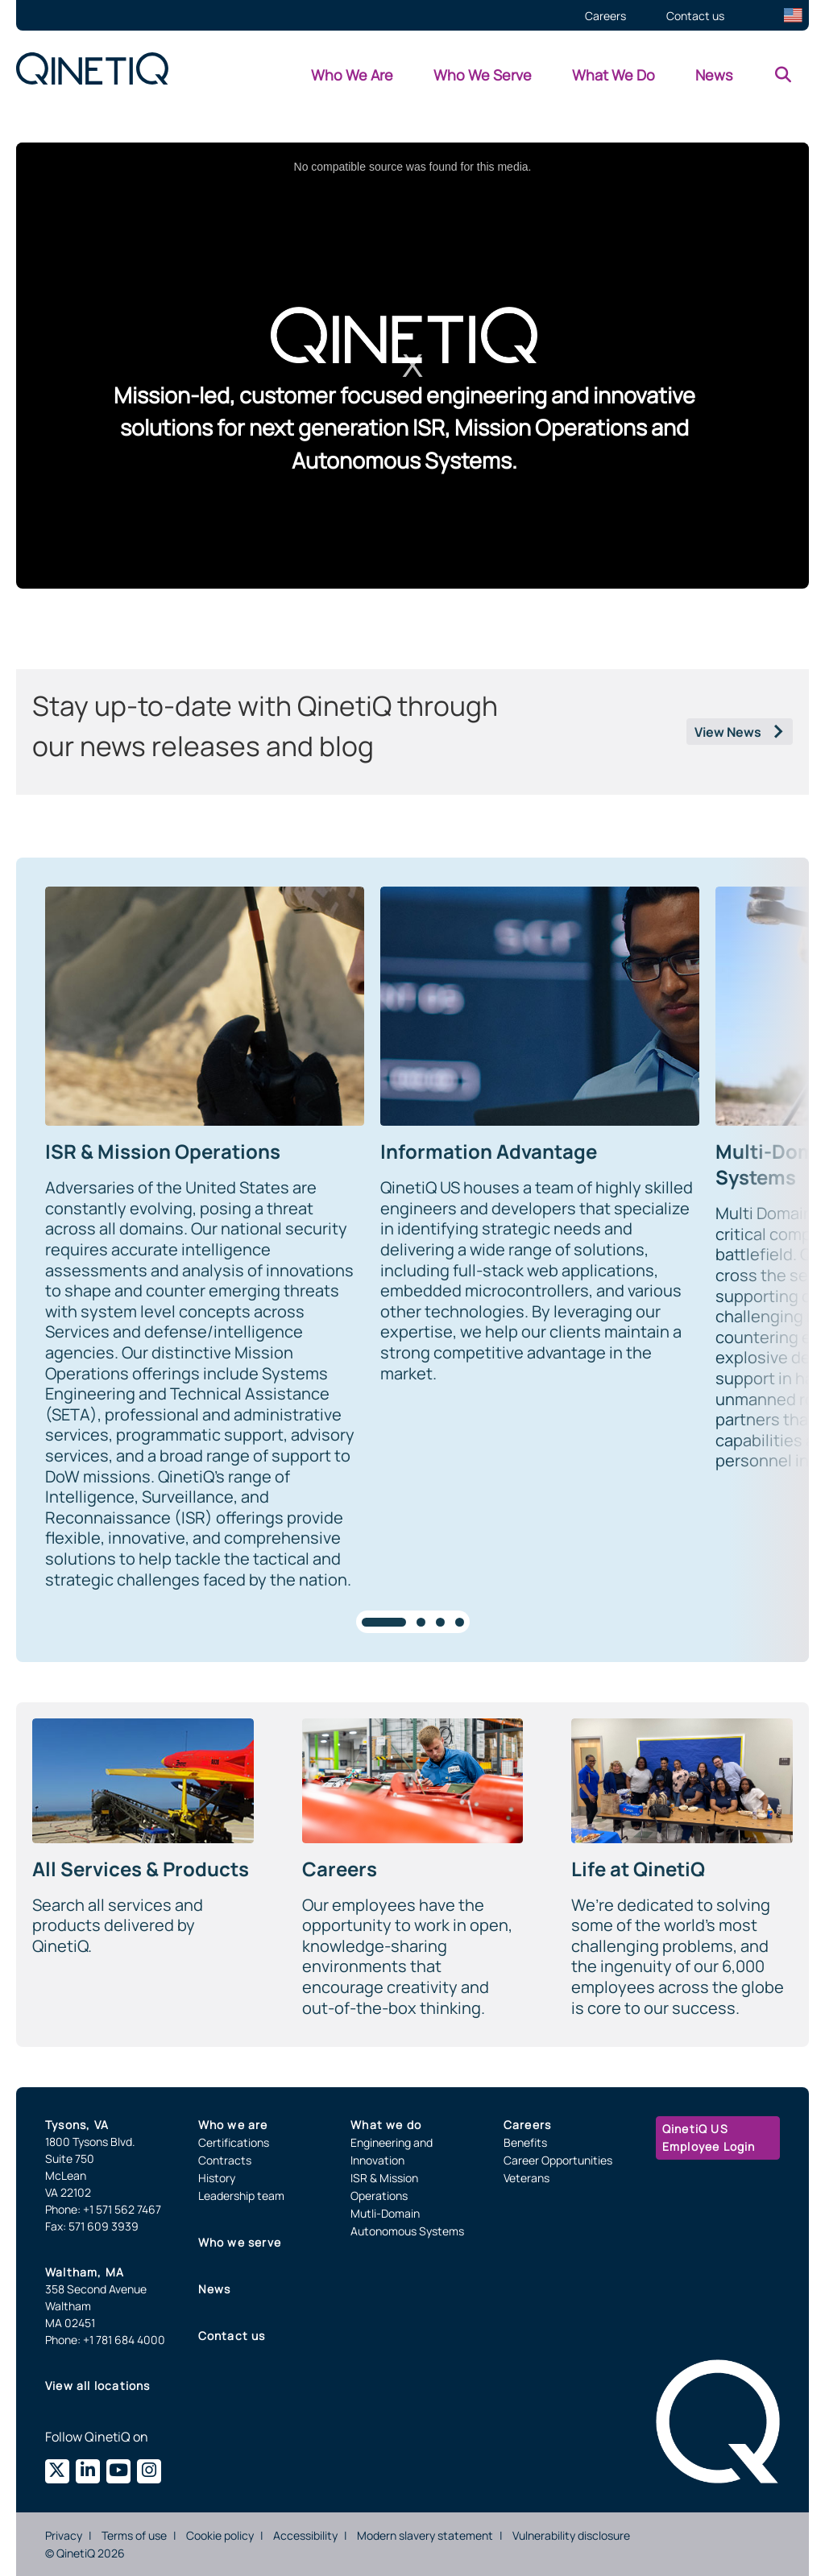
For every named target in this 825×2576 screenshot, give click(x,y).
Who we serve (239, 2242)
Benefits (525, 2142)
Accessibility (305, 2535)
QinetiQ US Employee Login (709, 2137)
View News (727, 732)
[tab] (384, 1622)
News (214, 2289)
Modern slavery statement (425, 2535)
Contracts (224, 2160)
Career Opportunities (558, 2160)
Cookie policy (220, 2535)
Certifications (233, 2142)
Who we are (233, 2124)
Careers (527, 2124)
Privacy (63, 2535)
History (216, 2177)
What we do (385, 2124)
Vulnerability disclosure (571, 2535)
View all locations (98, 2385)
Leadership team (241, 2195)
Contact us (232, 2335)
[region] (412, 1260)
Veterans (526, 2177)
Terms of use (134, 2535)
